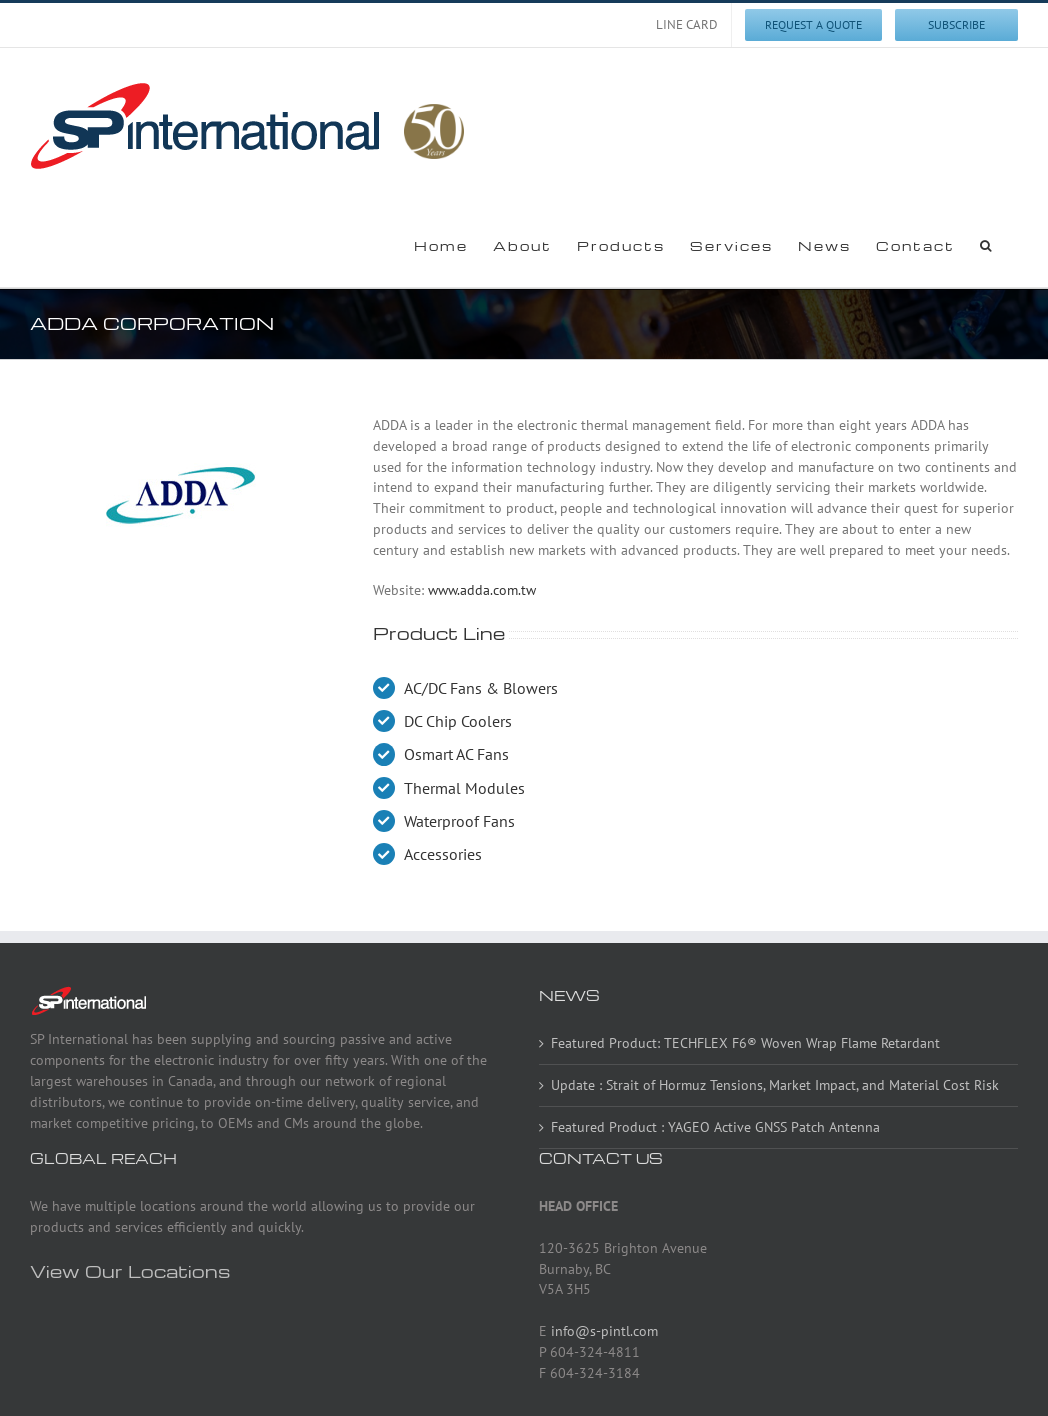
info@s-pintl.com (604, 1331)
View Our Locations (130, 1270)
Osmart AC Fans (456, 754)
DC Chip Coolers (458, 721)
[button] (986, 245)
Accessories (443, 854)
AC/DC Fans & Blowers (481, 688)
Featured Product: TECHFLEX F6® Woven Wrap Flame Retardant (745, 1043)
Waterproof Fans (459, 821)
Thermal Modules (464, 788)
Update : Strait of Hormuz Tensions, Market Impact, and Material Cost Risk (775, 1085)
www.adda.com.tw (482, 590)
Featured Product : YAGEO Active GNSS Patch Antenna (715, 1127)
